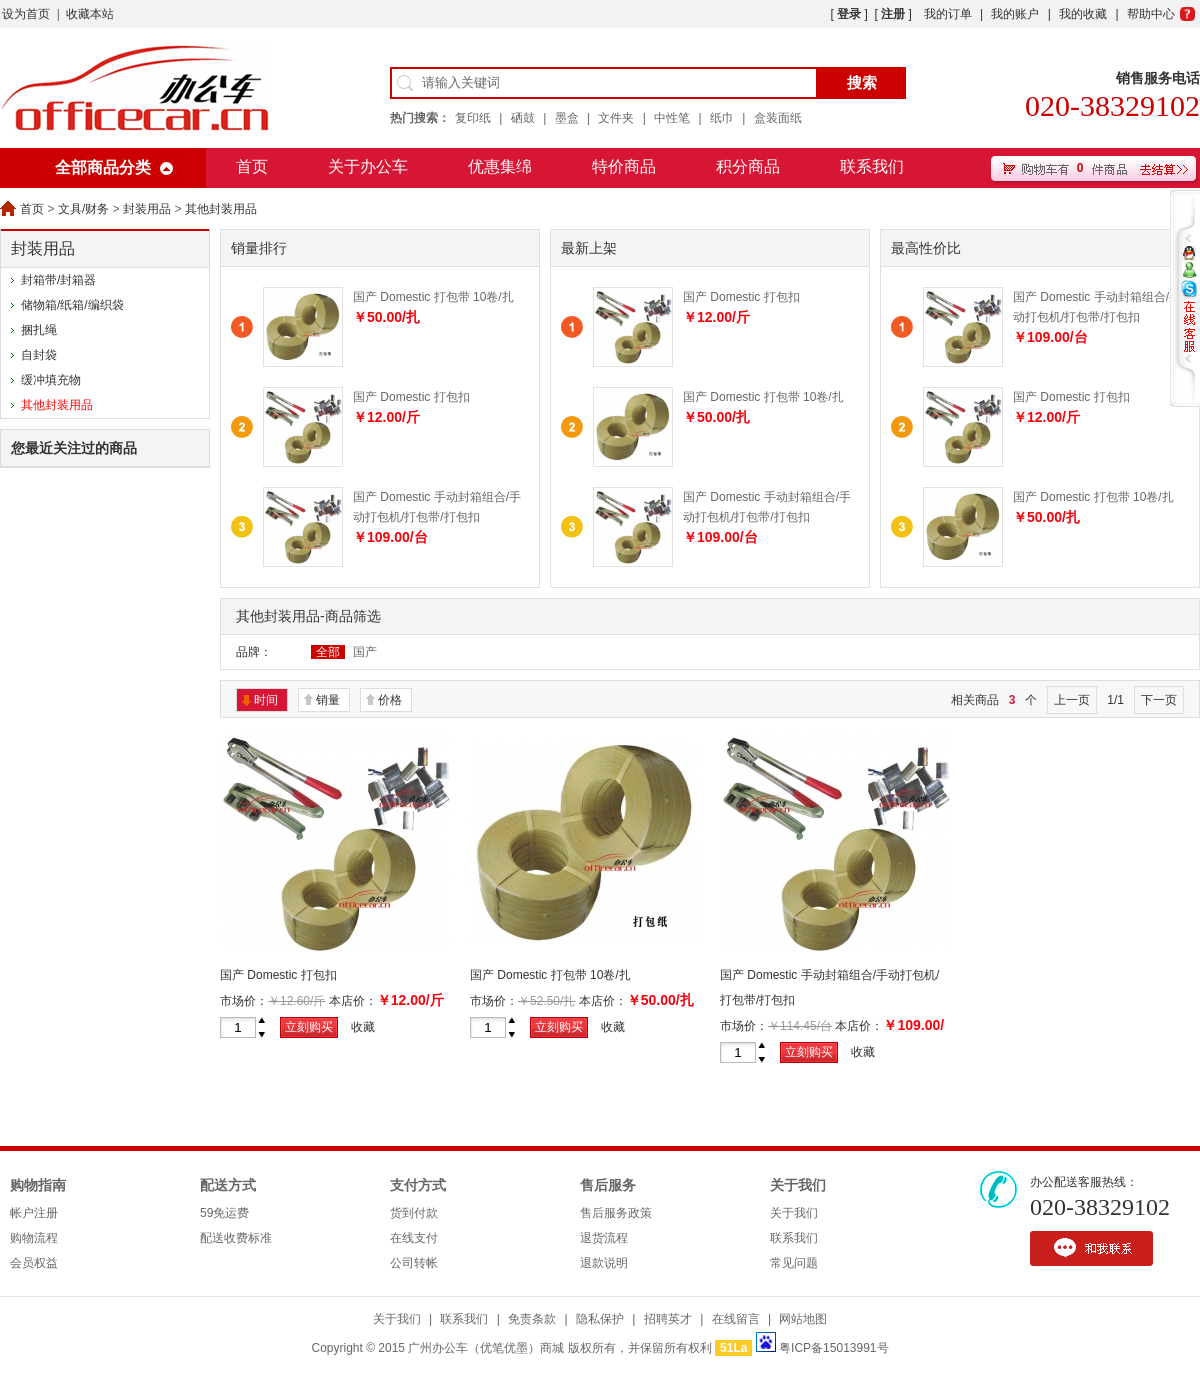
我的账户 (1015, 14)
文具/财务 (83, 209)
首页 (252, 166)
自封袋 (39, 355)
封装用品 (147, 209)
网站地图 (803, 1319)
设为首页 (26, 14)
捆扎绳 (39, 330)
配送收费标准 (236, 1238)
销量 (328, 700)
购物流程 (34, 1238)
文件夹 (616, 118)
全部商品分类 (103, 167)
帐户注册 (34, 1213)
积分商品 (748, 166)
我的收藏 (1083, 14)
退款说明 (604, 1263)
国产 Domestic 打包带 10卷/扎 (433, 297)
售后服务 (608, 1185)
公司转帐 (414, 1263)
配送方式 (228, 1185)
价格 (390, 700)
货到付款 (414, 1213)
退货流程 (604, 1238)
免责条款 (532, 1319)
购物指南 (38, 1185)
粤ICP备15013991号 (833, 1348)
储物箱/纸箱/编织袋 (72, 305)
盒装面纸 (778, 118)
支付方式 (418, 1185)
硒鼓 (523, 118)
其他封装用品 (221, 209)
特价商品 (624, 166)
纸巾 (722, 118)
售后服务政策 (616, 1213)
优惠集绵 (500, 166)
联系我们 (872, 166)
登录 (849, 14)
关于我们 (798, 1185)
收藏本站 (90, 14)
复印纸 (473, 118)
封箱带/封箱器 (58, 280)
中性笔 (672, 118)
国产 (365, 652)
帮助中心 (1151, 14)
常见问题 (794, 1263)
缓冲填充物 (51, 380)
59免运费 (224, 1213)
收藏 (363, 1027)
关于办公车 (368, 166)
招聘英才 (668, 1319)
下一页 (1159, 700)
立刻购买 (309, 1027)
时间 (266, 700)
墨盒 (567, 118)
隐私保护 (600, 1319)
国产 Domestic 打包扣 (411, 397)
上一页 (1072, 700)
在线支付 (414, 1238)
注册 (893, 14)
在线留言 (736, 1319)
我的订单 (948, 14)
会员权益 (34, 1263)
